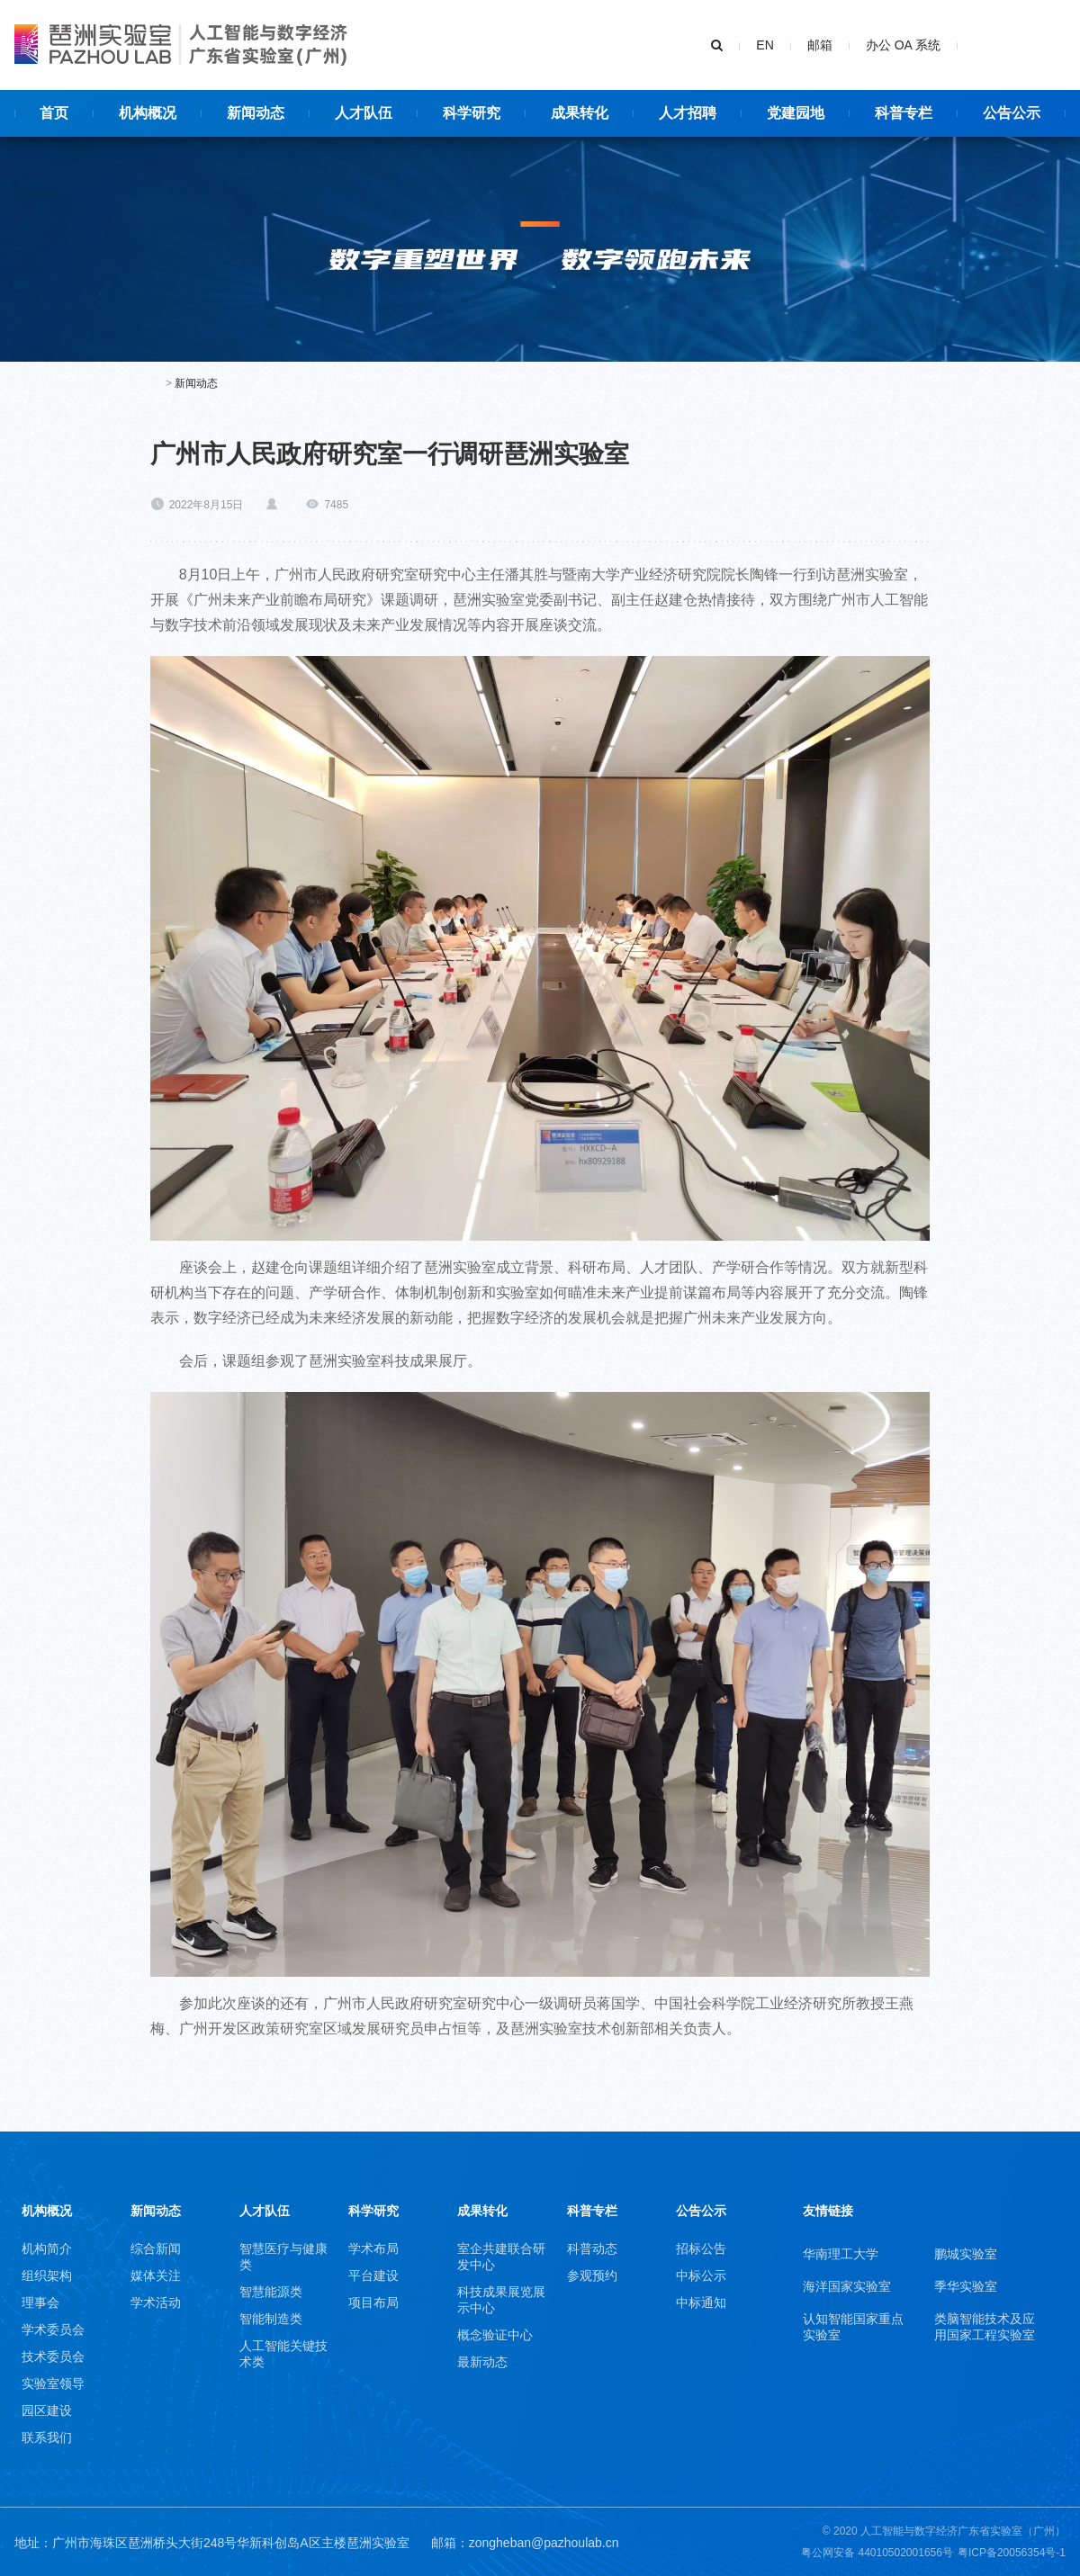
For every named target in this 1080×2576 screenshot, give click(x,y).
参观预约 (592, 2275)
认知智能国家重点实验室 (853, 2326)
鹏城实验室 (965, 2254)
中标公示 (701, 2275)
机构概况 (47, 2211)
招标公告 (701, 2248)
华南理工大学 (840, 2254)
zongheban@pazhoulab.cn (544, 2543)
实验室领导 (53, 2383)
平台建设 (373, 2275)
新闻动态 (196, 383)
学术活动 (155, 2302)
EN (764, 45)
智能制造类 (270, 2318)
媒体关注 (155, 2275)
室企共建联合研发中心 (501, 2256)
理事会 (40, 2302)
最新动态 (482, 2362)
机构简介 (47, 2248)
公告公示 (701, 2211)
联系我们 (47, 2437)
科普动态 (592, 2248)
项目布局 (373, 2302)
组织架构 (47, 2275)
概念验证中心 (495, 2335)
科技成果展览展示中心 (501, 2299)
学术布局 (373, 2248)
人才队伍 (264, 2211)
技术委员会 (53, 2356)
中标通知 (701, 2302)
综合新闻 (155, 2248)
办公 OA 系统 (903, 45)
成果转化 (482, 2211)
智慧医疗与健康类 (283, 2256)
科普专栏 (592, 2211)
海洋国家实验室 (847, 2286)
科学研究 (373, 2211)
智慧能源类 (270, 2291)
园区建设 (47, 2410)
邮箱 (819, 45)
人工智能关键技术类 (283, 2353)
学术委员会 (53, 2329)
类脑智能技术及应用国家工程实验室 (984, 2326)
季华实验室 (965, 2286)
